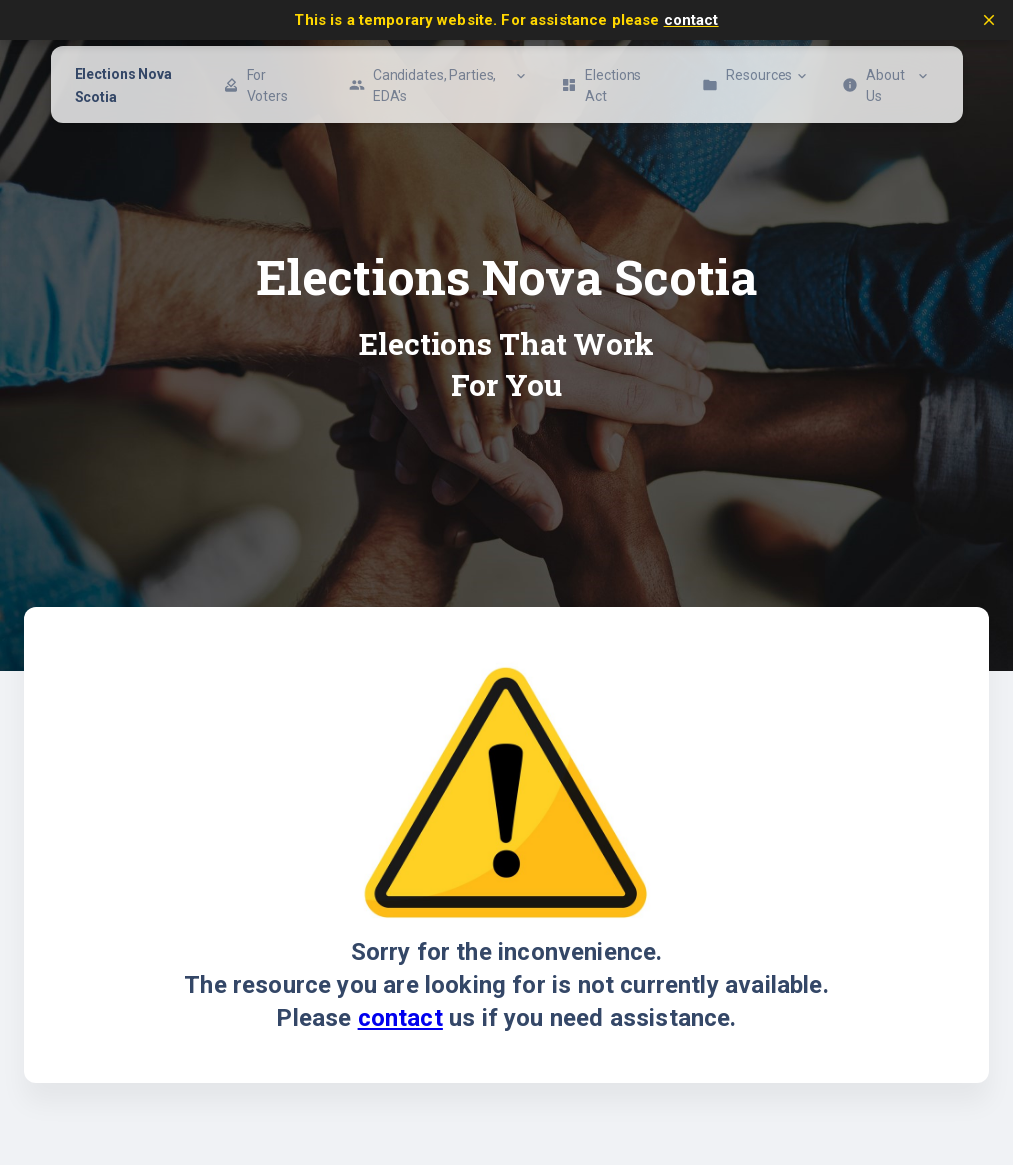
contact (691, 20)
